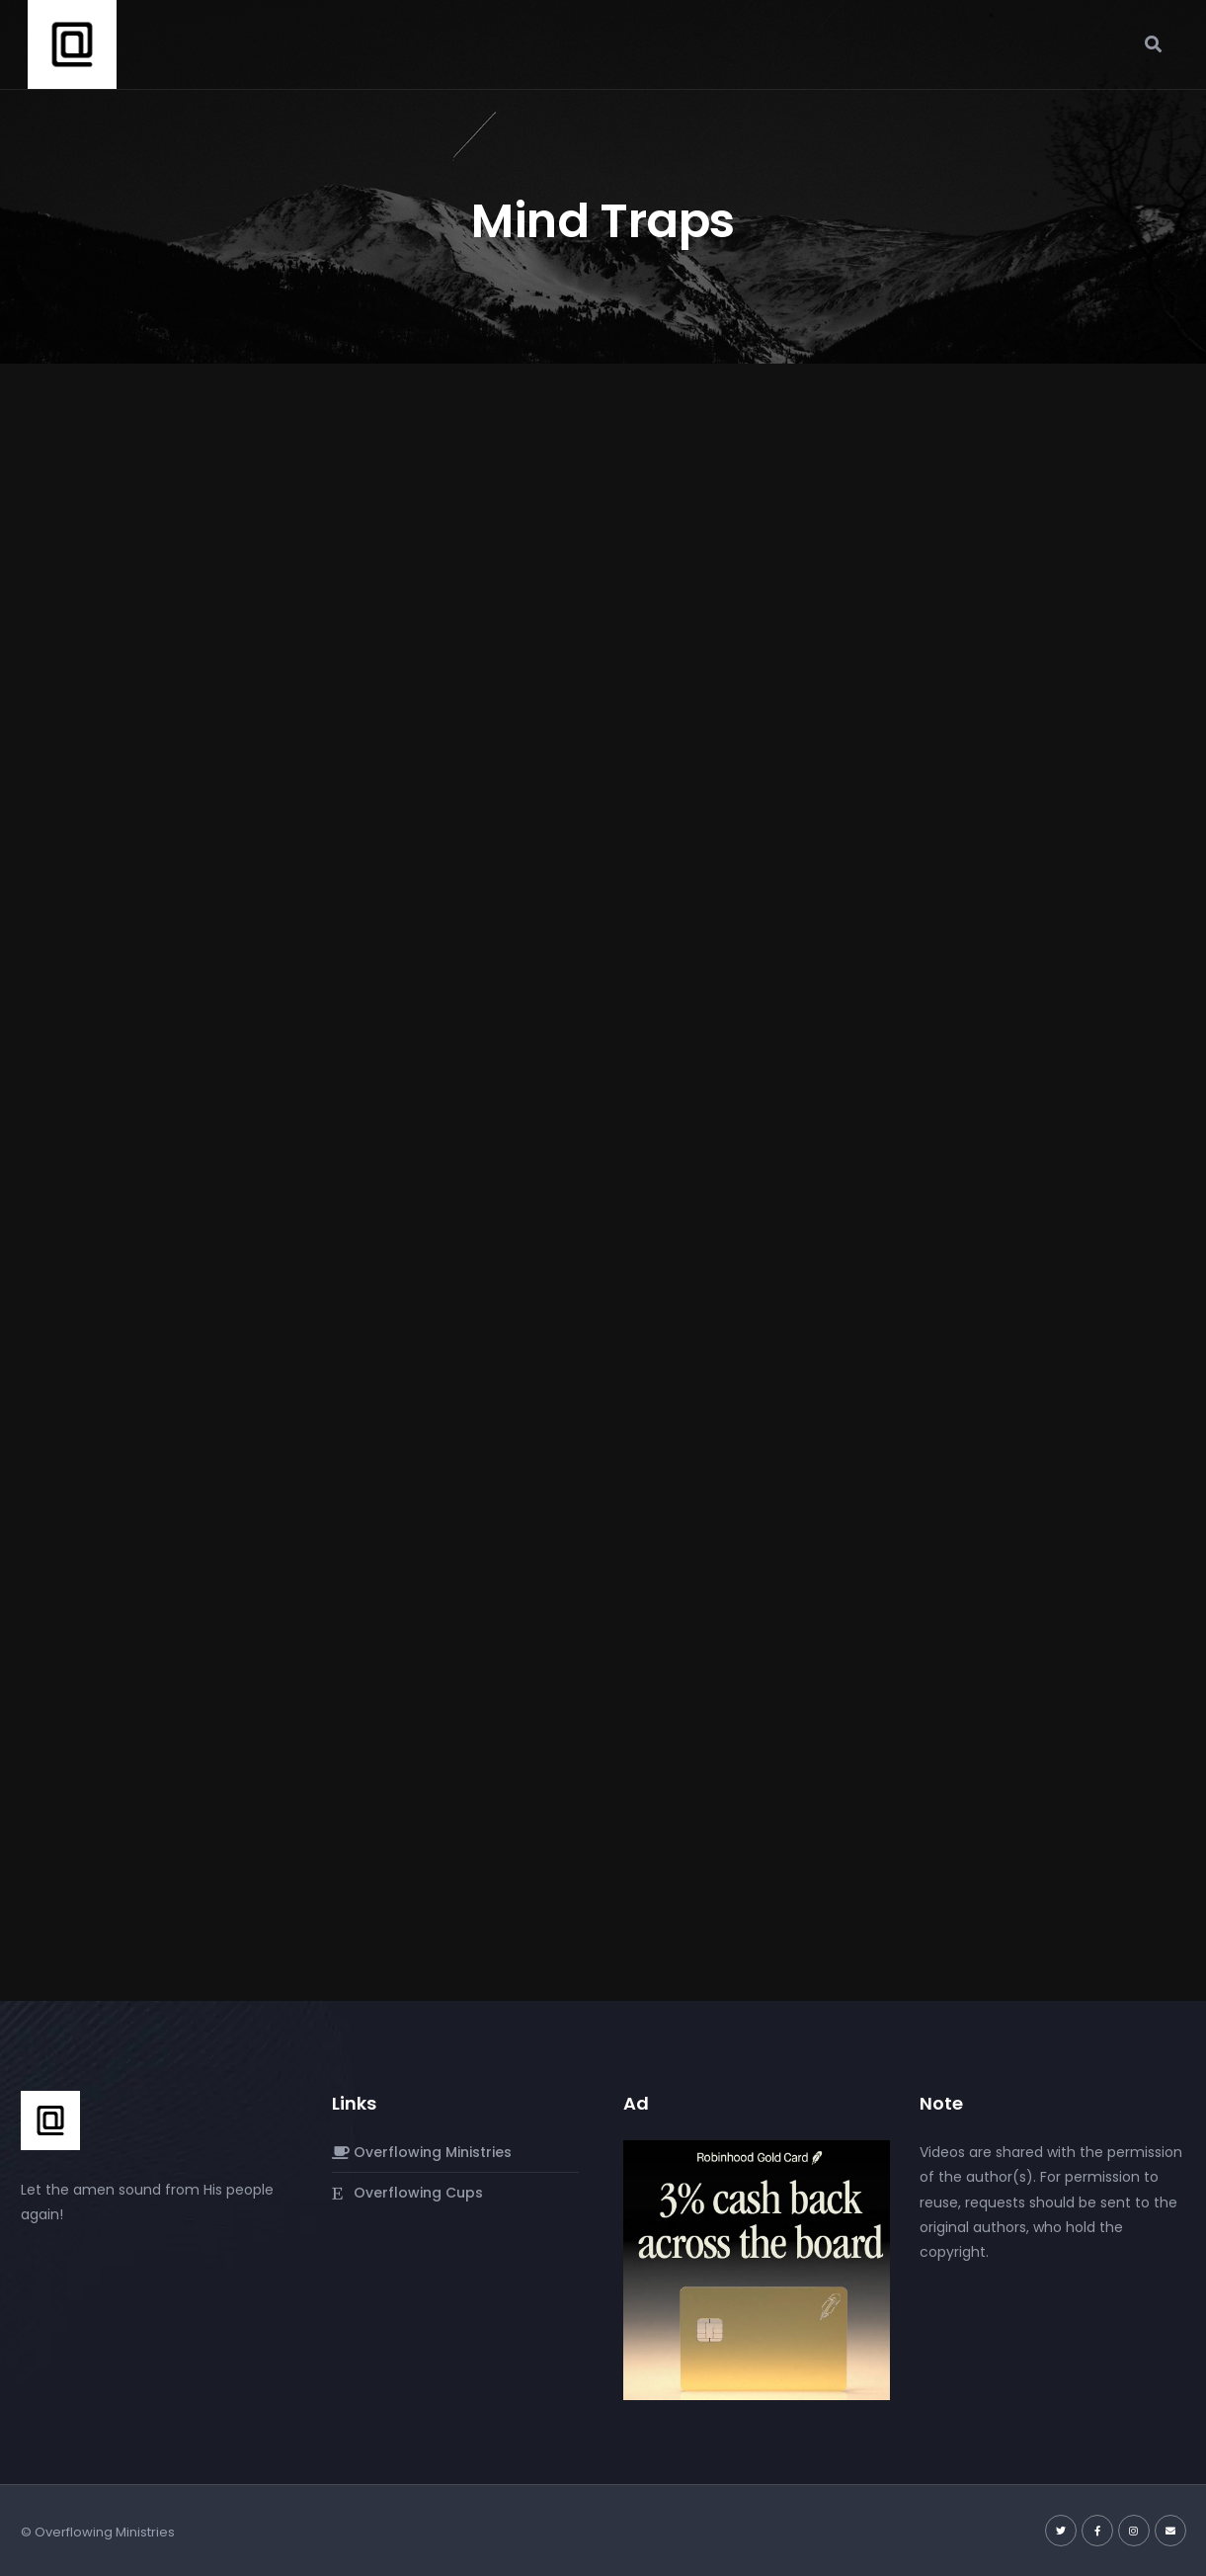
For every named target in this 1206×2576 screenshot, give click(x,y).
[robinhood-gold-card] (756, 2270)
